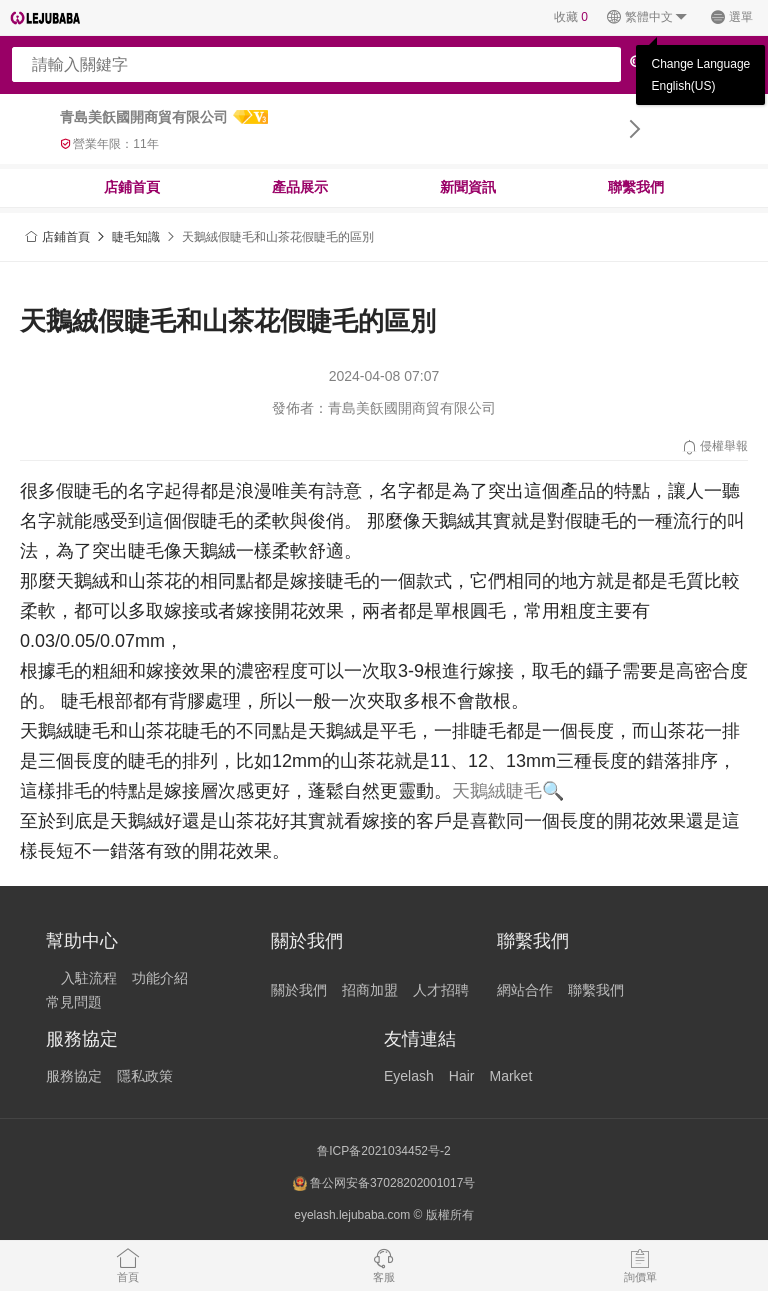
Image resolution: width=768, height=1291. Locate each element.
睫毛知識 (136, 237)
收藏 (571, 17)
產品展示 (300, 187)
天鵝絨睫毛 (497, 791)
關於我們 (299, 990)
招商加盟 (370, 990)
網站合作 (525, 990)
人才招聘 (441, 990)
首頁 (128, 1265)
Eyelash (409, 1076)
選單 (731, 17)
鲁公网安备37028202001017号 (384, 1183)
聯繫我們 (636, 187)
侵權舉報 (714, 447)
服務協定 (74, 1076)
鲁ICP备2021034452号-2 (383, 1151)
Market (510, 1076)
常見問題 (74, 1002)
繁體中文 (647, 17)
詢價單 (640, 1265)
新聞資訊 (468, 187)
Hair (462, 1076)
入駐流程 (89, 978)
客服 (384, 1265)
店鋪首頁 (132, 187)
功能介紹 (160, 978)
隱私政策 (145, 1076)
